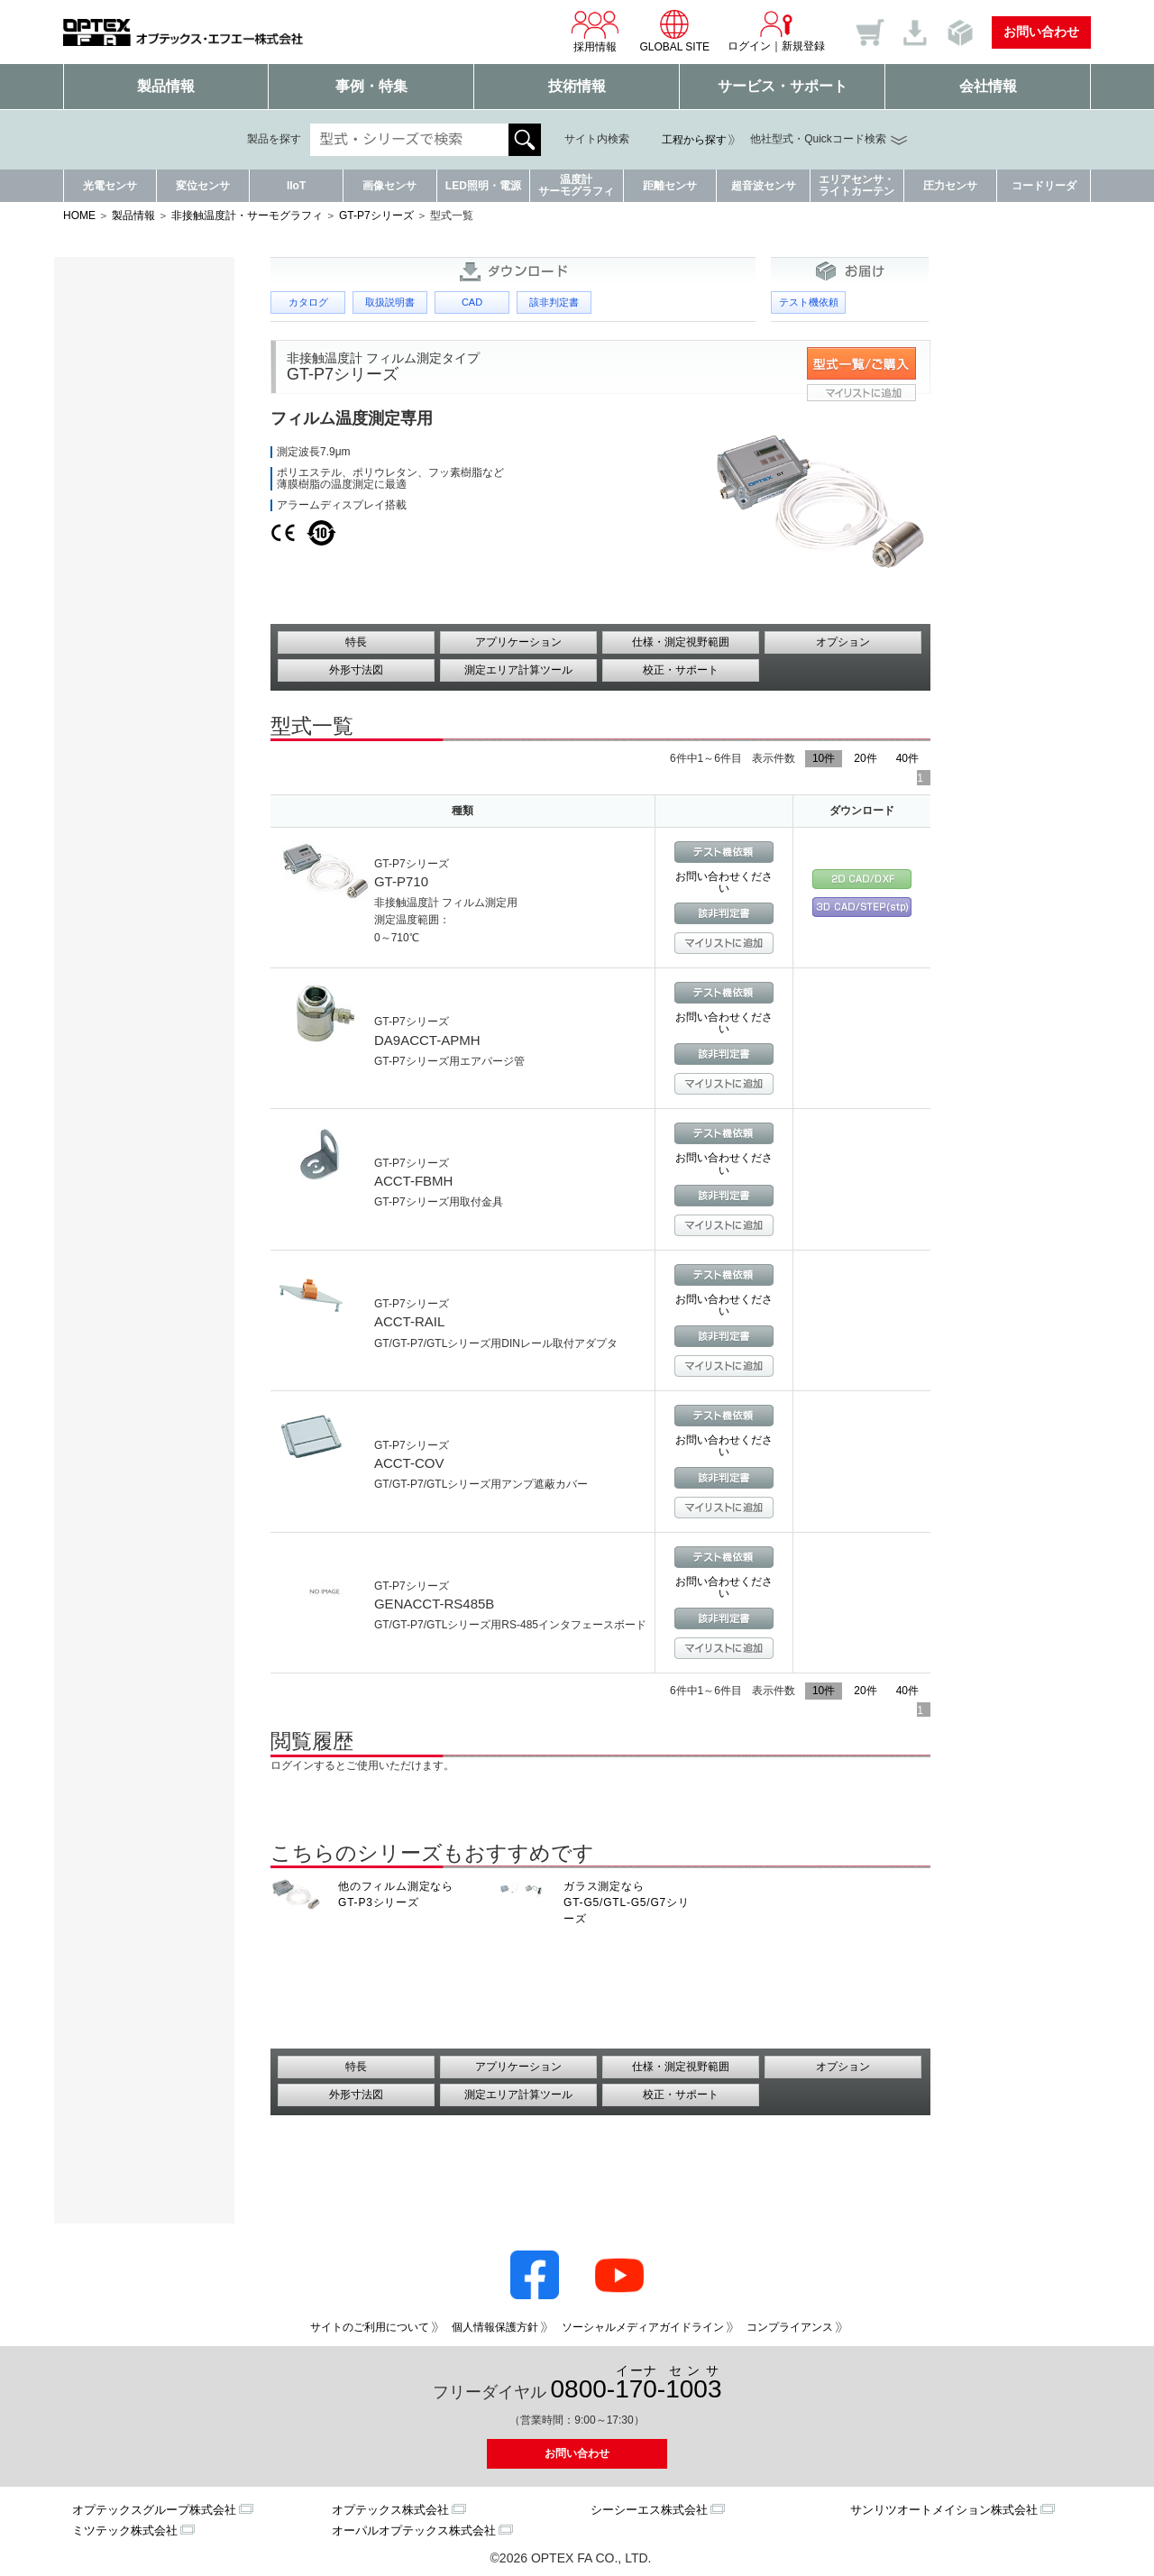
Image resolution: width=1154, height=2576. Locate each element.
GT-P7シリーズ (376, 215)
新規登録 (803, 46)
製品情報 (166, 86)
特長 (356, 642)
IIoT (296, 185)
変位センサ (203, 185)
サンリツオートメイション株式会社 (944, 2509)
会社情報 (988, 86)
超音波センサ (763, 185)
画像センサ (389, 185)
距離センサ (670, 185)
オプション (843, 642)
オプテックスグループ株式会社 (154, 2509)
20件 (865, 758)
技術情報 (577, 86)
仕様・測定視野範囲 (680, 642)
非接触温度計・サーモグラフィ (247, 215)
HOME (79, 215)
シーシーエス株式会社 (649, 2509)
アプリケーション (518, 642)
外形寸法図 (356, 670)
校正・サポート (681, 670)
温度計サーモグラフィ (576, 185)
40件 (907, 758)
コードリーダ (1044, 185)
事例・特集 (371, 86)
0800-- (636, 2383)
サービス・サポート (782, 86)
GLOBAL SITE (674, 30)
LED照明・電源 (483, 185)
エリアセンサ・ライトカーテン (856, 185)
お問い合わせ (1041, 31)
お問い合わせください (724, 882)
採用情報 (595, 30)
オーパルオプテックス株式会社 (414, 2530)
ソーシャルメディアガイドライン (643, 2327)
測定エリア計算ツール (518, 670)
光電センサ (110, 185)
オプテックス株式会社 (390, 2509)
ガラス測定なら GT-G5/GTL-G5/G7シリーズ (626, 1902)
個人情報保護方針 (495, 2327)
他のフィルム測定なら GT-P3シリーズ (395, 1894)
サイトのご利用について (369, 2327)
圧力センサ (950, 185)
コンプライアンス (789, 2327)
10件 (823, 758)
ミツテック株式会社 (125, 2530)
